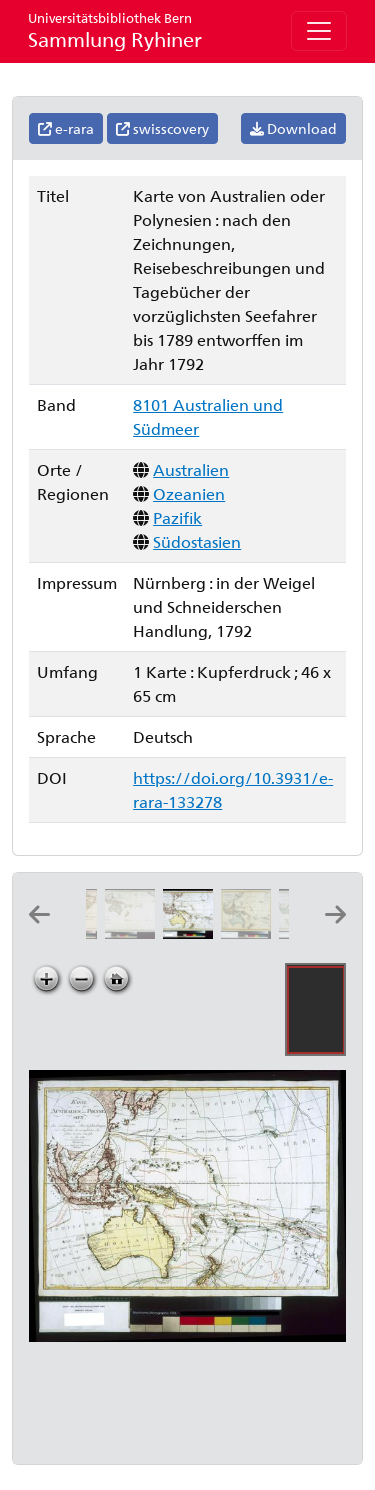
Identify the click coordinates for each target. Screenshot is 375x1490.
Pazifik (177, 517)
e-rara (66, 128)
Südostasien (197, 541)
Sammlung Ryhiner (115, 30)
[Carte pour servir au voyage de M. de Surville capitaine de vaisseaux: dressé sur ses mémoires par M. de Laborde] (134, 932)
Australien (191, 469)
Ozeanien (189, 493)
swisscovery (162, 128)
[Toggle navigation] (319, 31)
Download (293, 128)
